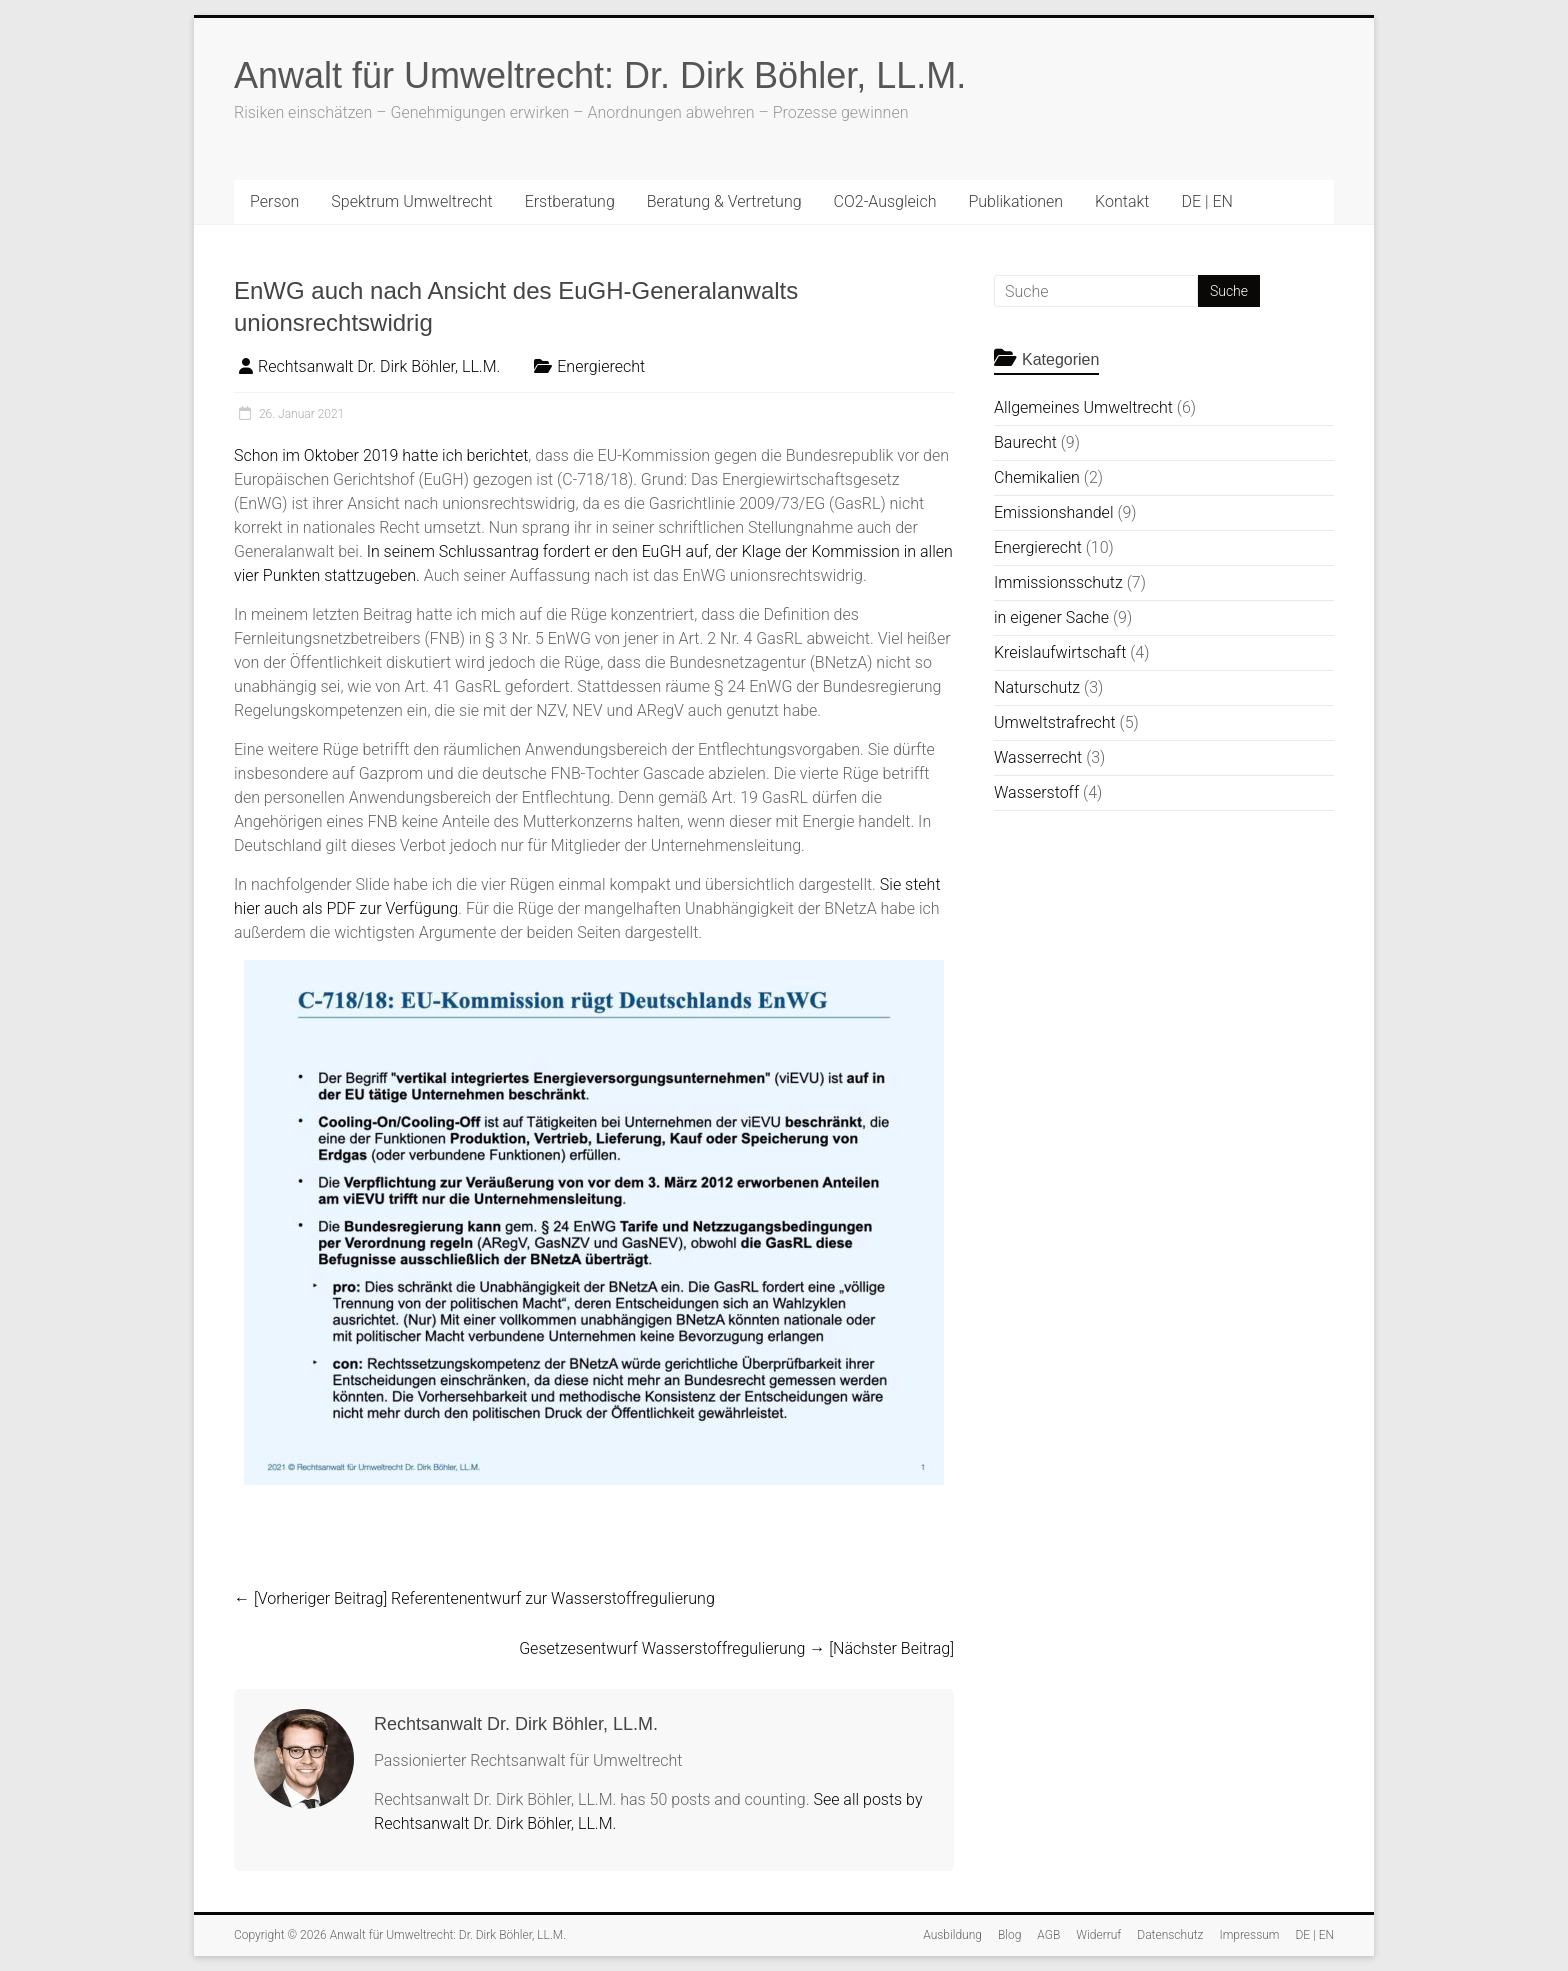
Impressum (1249, 1935)
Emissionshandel (1053, 512)
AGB (1048, 1935)
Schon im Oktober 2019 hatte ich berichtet (381, 455)
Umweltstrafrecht (1055, 722)
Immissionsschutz (1058, 582)
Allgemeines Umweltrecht (1083, 407)
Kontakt (1122, 201)
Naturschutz (1037, 687)
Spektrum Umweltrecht (411, 201)
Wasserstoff (1036, 792)
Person (274, 201)
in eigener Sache (1051, 617)
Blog (1009, 1935)
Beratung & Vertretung (724, 201)
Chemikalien (1037, 477)
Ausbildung (952, 1935)
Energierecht (601, 366)
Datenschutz (1170, 1935)
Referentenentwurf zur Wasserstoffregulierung (474, 1598)
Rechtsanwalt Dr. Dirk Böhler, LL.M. (379, 366)
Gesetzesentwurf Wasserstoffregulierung (736, 1648)
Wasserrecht (1038, 757)
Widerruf (1098, 1935)
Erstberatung (570, 201)
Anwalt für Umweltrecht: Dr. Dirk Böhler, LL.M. (600, 75)
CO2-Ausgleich (885, 201)
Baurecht (1025, 442)
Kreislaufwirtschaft (1060, 652)
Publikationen (1015, 201)
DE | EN (1206, 201)
